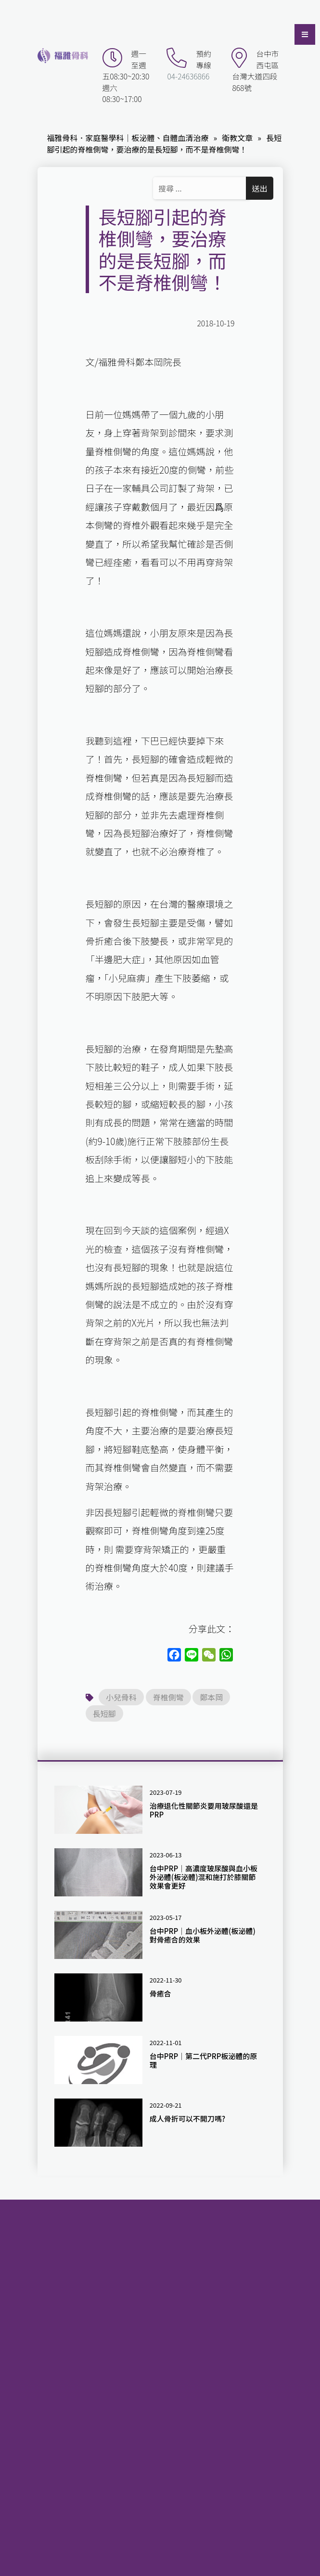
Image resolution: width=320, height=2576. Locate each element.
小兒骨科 (121, 1697)
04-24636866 (188, 76)
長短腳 (104, 1713)
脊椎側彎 (168, 1697)
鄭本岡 (211, 1697)
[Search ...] (201, 188)
